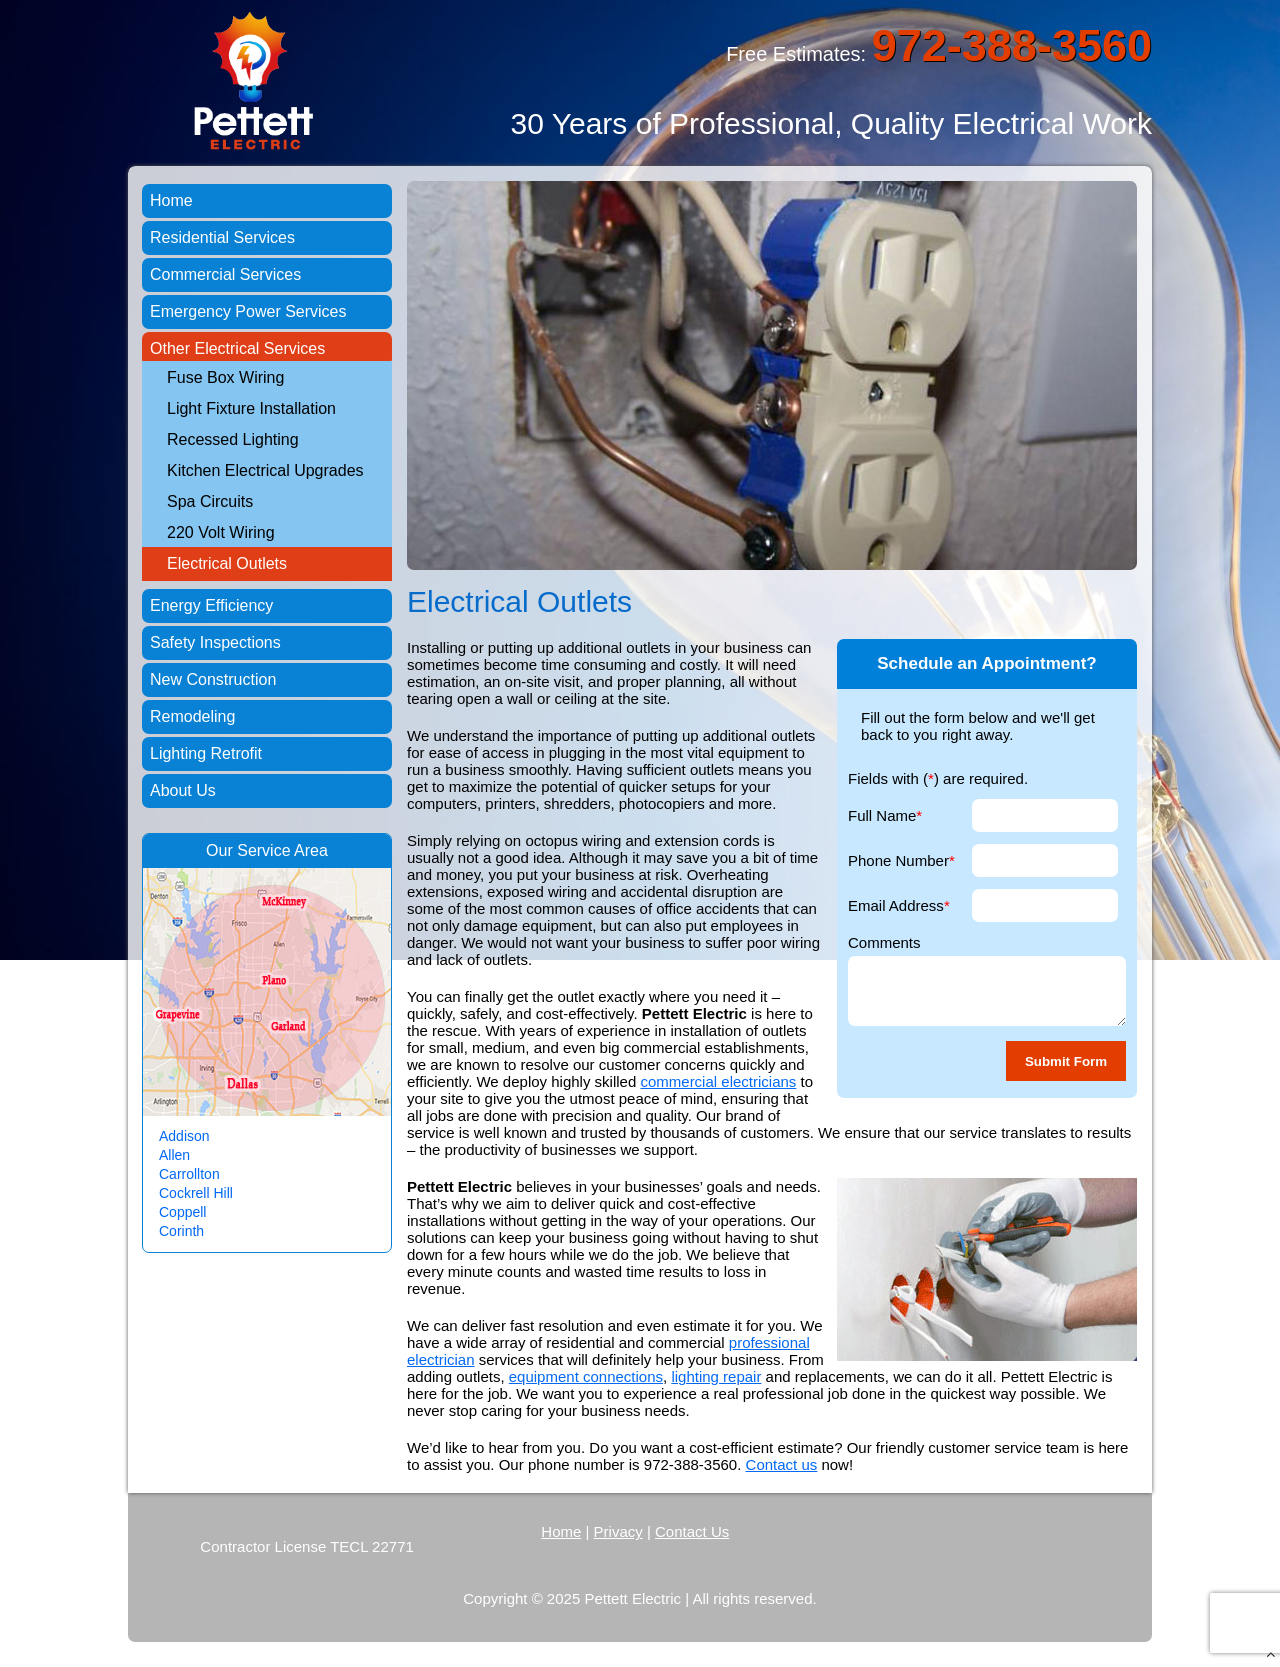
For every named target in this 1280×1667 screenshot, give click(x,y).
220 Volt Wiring (221, 532)
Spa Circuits (210, 501)
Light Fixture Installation (251, 408)
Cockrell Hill (196, 1193)
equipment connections (586, 1376)
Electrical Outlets (227, 563)
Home (171, 200)
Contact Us (692, 1531)
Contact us (782, 1464)
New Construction (213, 679)
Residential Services (222, 237)
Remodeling (192, 716)
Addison (184, 1136)
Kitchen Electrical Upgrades (265, 470)
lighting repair (716, 1376)
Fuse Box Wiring (225, 377)
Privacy (618, 1531)
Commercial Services (225, 274)
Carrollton (189, 1174)
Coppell (182, 1212)
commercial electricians (718, 1081)
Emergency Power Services (248, 311)
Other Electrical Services (237, 348)
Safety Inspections (215, 642)
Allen (174, 1155)
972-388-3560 (1012, 45)
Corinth (181, 1231)
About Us (183, 790)
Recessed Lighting (233, 439)
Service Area (282, 850)
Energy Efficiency (211, 605)
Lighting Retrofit (206, 753)
